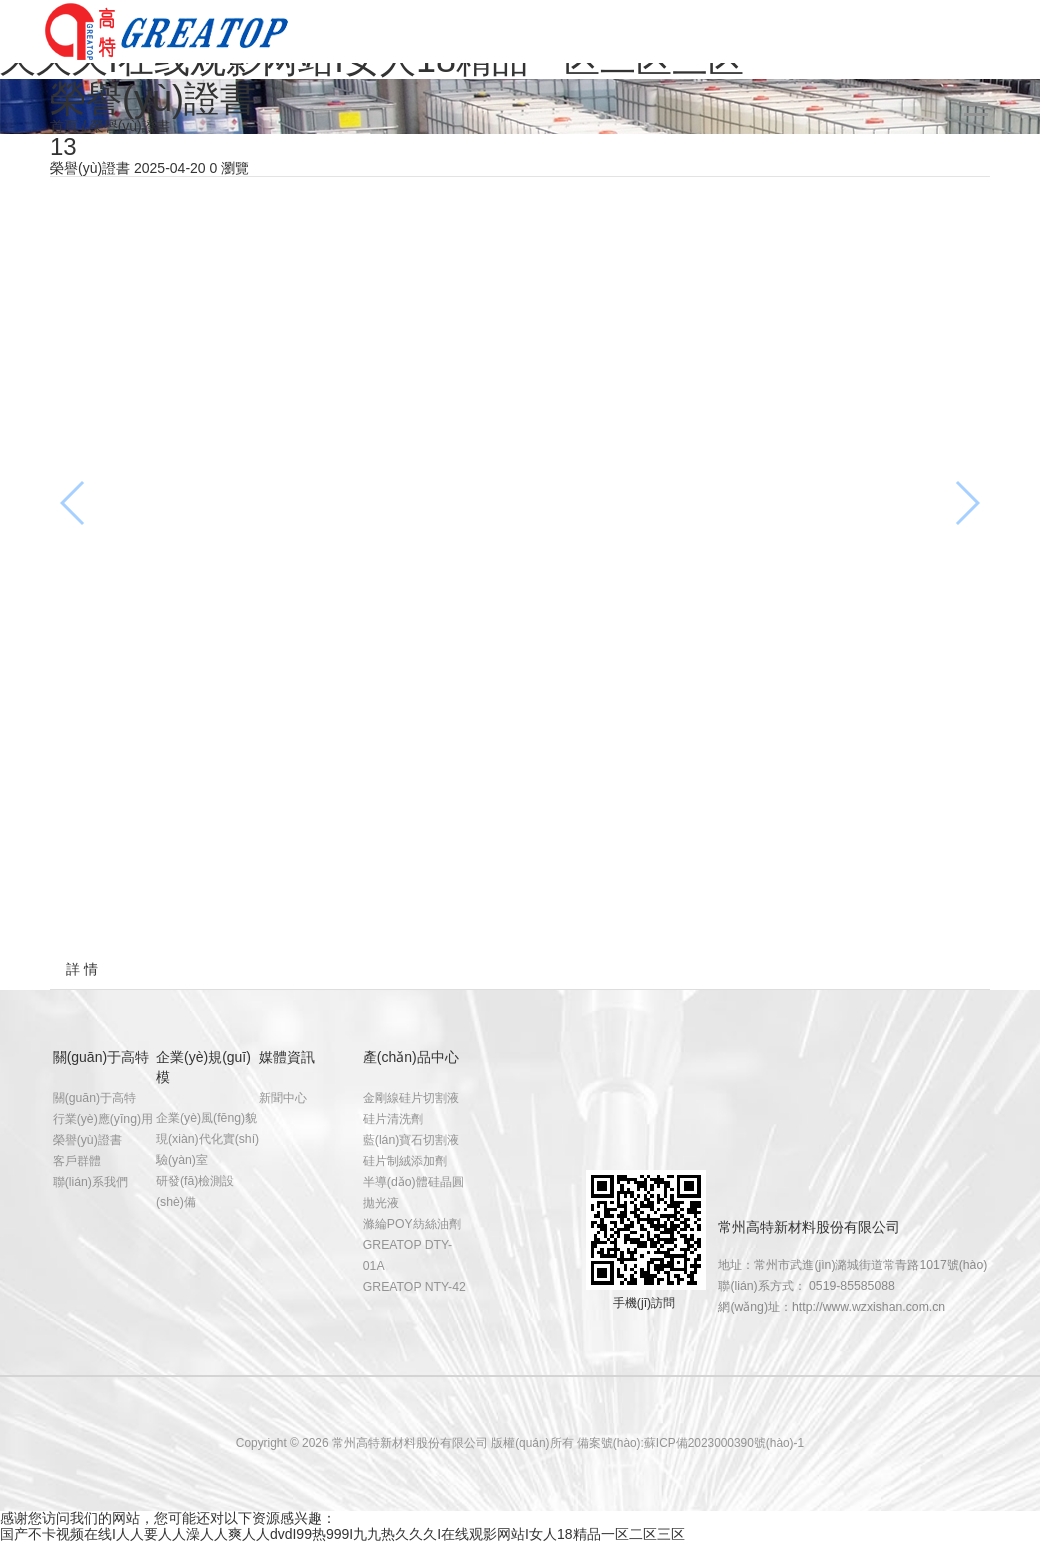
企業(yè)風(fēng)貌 (206, 1118)
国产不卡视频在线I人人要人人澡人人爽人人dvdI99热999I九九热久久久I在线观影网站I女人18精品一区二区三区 (342, 1534)
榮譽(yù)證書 (87, 1140)
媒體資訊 (287, 1057)
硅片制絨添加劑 (405, 1161)
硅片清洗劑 (393, 1119)
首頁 (64, 126)
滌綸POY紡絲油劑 (412, 1224)
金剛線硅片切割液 (411, 1098)
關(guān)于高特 (101, 1057)
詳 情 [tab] (82, 969)
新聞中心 (283, 1098)
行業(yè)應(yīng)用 (103, 1119)
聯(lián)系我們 (90, 1182)
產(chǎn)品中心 (411, 1057)
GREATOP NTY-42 (414, 1287)
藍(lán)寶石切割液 (411, 1140)
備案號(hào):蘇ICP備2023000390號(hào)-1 (690, 1443)
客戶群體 (77, 1161)
